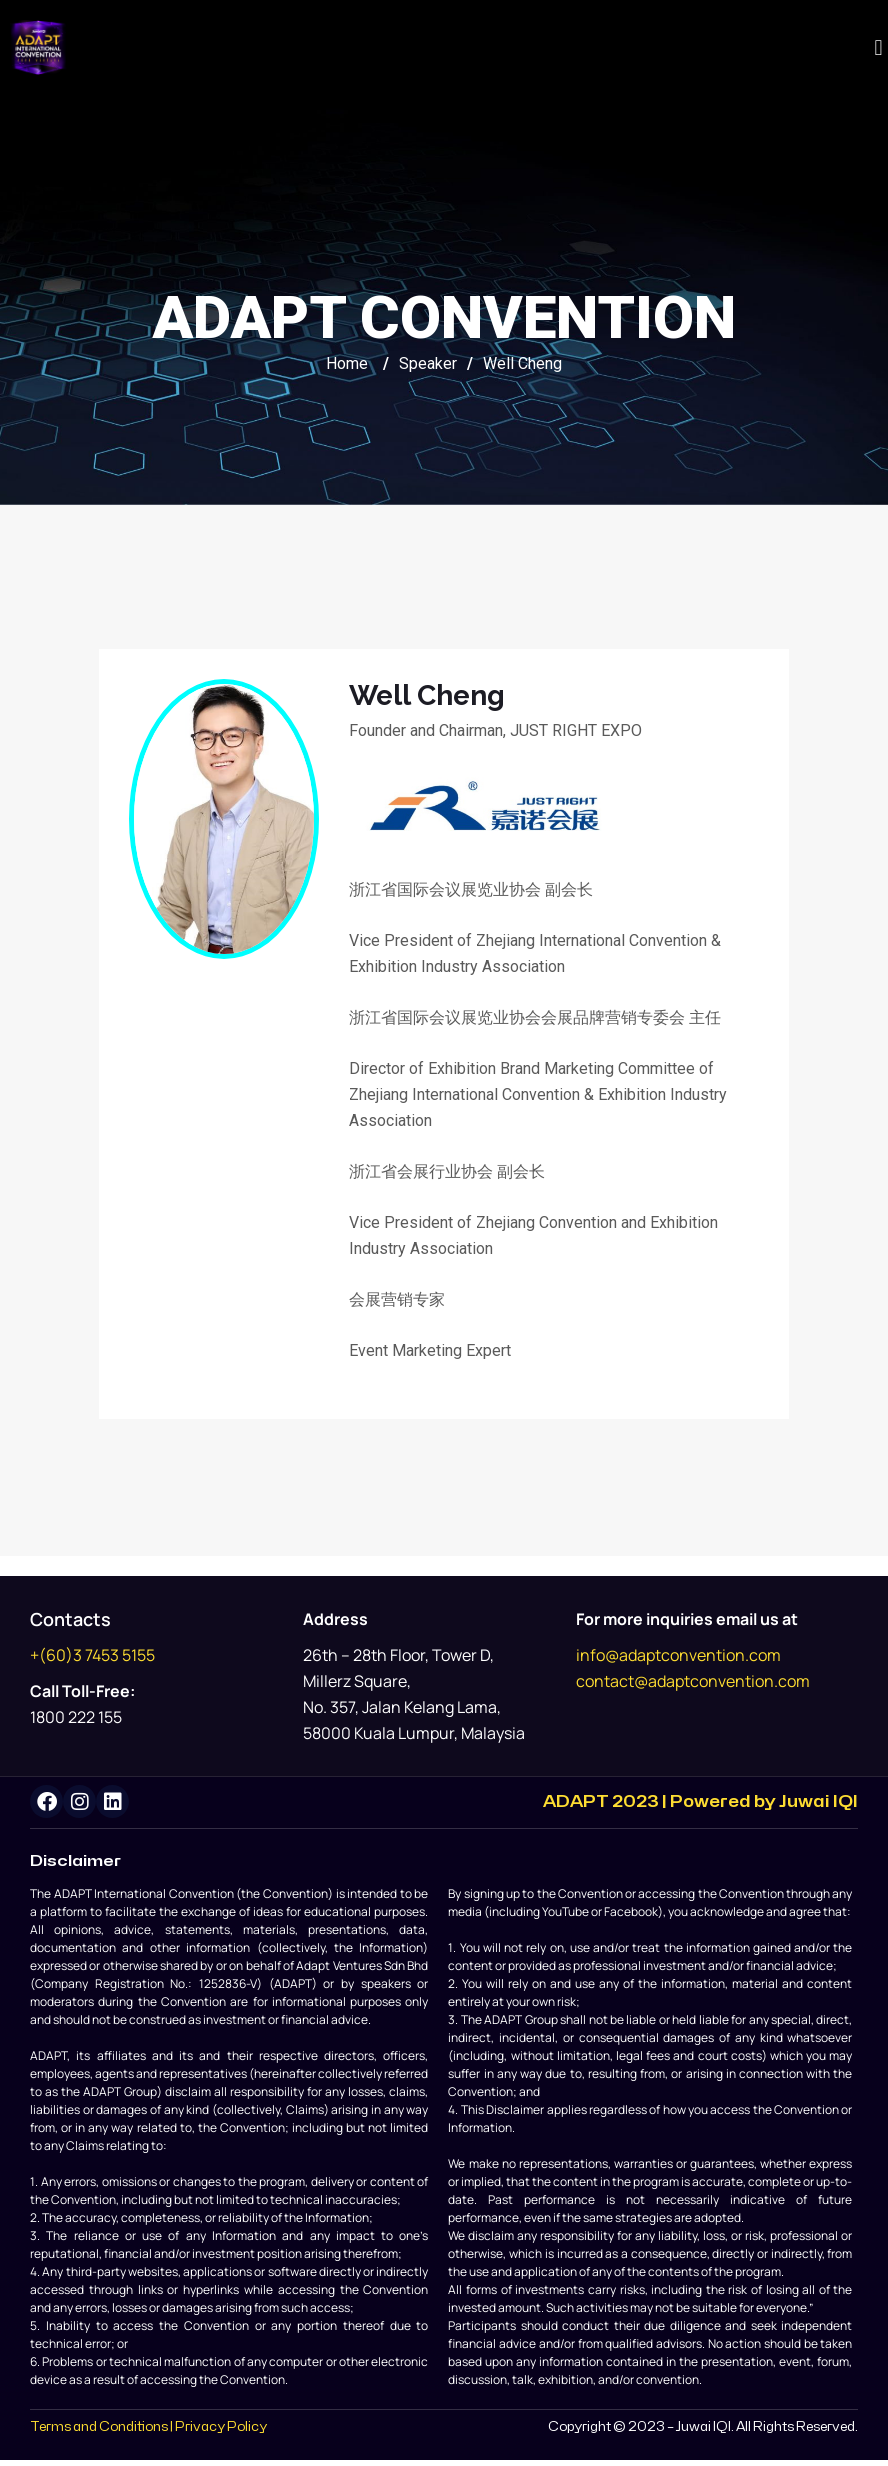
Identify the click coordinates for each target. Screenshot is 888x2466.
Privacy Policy (221, 2434)
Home (347, 363)
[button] (878, 47)
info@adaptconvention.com (678, 1655)
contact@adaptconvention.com (693, 1681)
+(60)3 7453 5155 (92, 1655)
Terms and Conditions (99, 2434)
